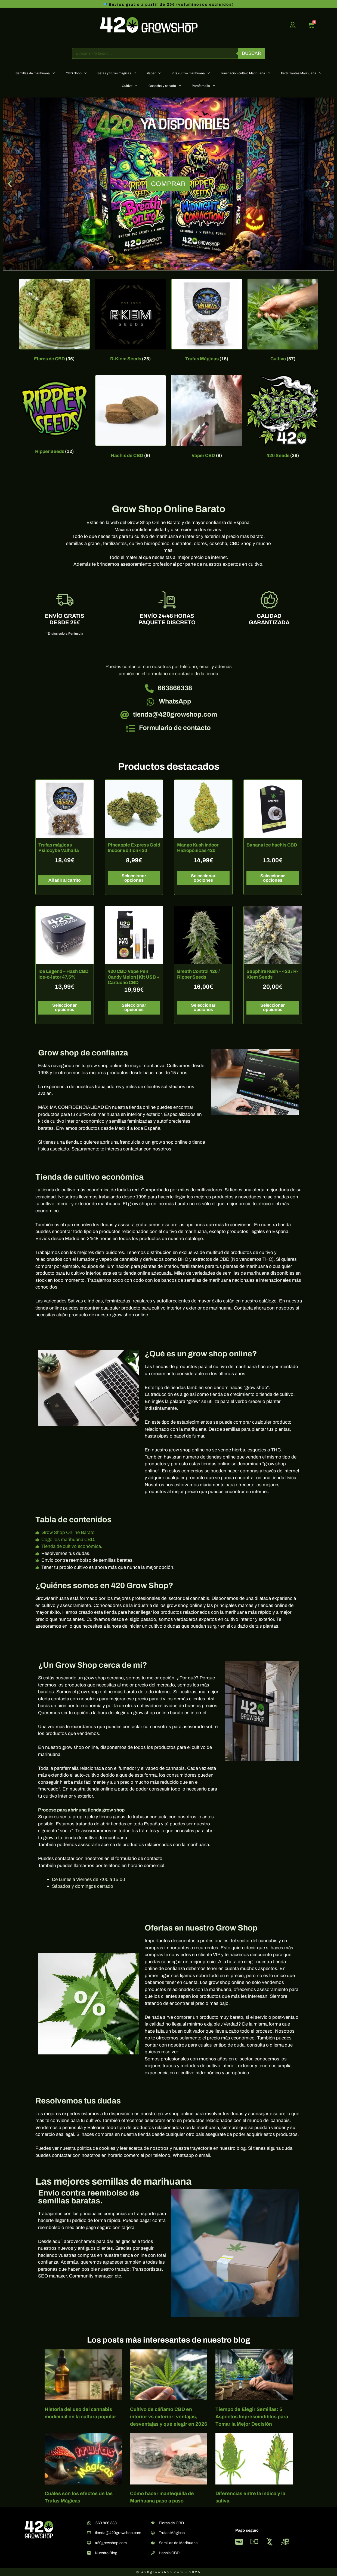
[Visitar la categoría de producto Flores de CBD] (54, 321)
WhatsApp (175, 701)
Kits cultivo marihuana (191, 73)
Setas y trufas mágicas (116, 73)
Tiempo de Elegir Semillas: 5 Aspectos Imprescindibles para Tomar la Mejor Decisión (251, 2417)
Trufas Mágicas (172, 2533)
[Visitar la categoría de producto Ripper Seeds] (54, 416)
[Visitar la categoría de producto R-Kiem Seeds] (130, 321)
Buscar (251, 53)
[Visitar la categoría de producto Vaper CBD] (206, 418)
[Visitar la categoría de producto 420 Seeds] (283, 418)
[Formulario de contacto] (130, 728)
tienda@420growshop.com (175, 714)
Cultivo (129, 85)
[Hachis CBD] (153, 2553)
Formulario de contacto (175, 727)
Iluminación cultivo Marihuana (245, 73)
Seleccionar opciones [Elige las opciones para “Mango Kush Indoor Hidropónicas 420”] (203, 877)
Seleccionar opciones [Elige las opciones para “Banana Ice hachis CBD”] (272, 877)
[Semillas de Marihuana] (153, 2543)
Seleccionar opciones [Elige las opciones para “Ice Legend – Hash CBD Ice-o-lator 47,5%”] (64, 1007)
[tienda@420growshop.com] (124, 715)
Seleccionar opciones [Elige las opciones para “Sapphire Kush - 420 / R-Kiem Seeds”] (272, 1007)
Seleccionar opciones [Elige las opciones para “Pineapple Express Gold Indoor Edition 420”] (134, 877)
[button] (9, 183)
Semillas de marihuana (35, 73)
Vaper (153, 73)
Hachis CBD (169, 2553)
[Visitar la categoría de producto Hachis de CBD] (130, 418)
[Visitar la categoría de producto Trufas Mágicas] (206, 321)
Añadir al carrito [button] (64, 880)
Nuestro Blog (106, 2553)
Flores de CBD (171, 2523)
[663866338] (149, 688)
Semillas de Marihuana (178, 2543)
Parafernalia (203, 85)
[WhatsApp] (150, 702)
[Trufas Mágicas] (153, 2533)
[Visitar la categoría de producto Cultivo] (283, 321)
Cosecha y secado (165, 85)
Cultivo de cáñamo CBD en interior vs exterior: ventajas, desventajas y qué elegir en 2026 (168, 2417)
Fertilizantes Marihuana (301, 73)
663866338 (175, 688)
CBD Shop (76, 73)
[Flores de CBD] (153, 2523)
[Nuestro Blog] (89, 2553)
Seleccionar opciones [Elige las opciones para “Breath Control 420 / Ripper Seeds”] (203, 1007)
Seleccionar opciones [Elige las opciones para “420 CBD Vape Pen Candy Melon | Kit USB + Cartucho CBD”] (134, 1007)
